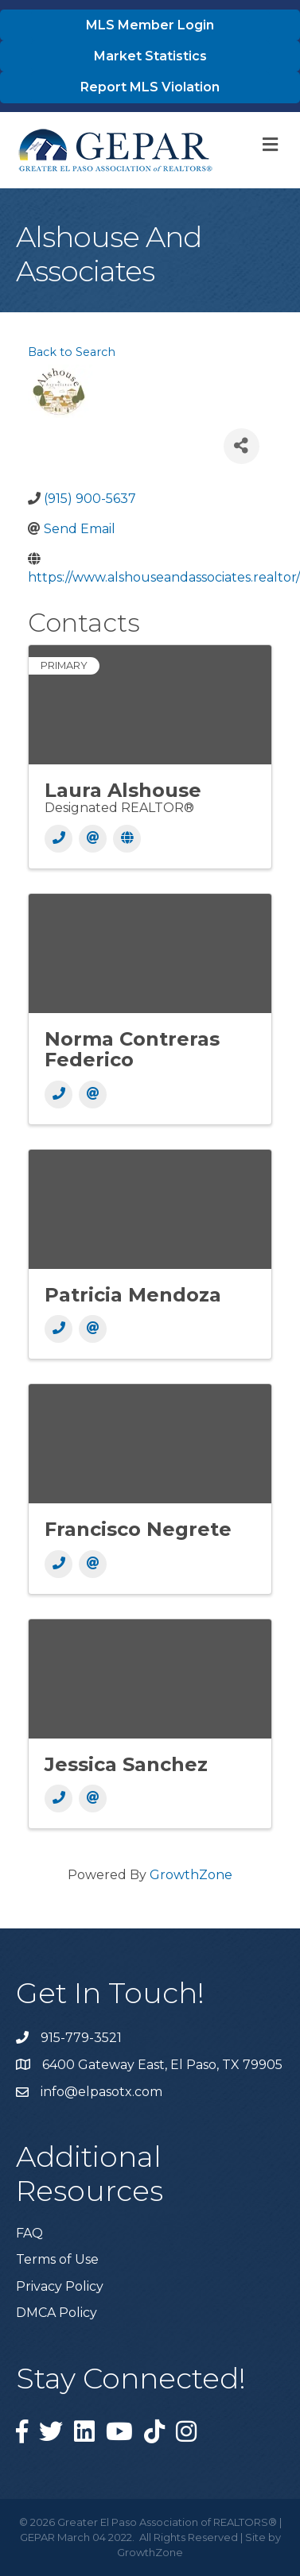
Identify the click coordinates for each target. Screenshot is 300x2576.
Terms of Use (57, 2259)
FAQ (29, 2233)
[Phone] (58, 839)
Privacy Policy (59, 2286)
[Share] (241, 446)
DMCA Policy (56, 2312)
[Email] (93, 839)
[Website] (127, 839)
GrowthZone (191, 1874)
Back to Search (71, 352)
